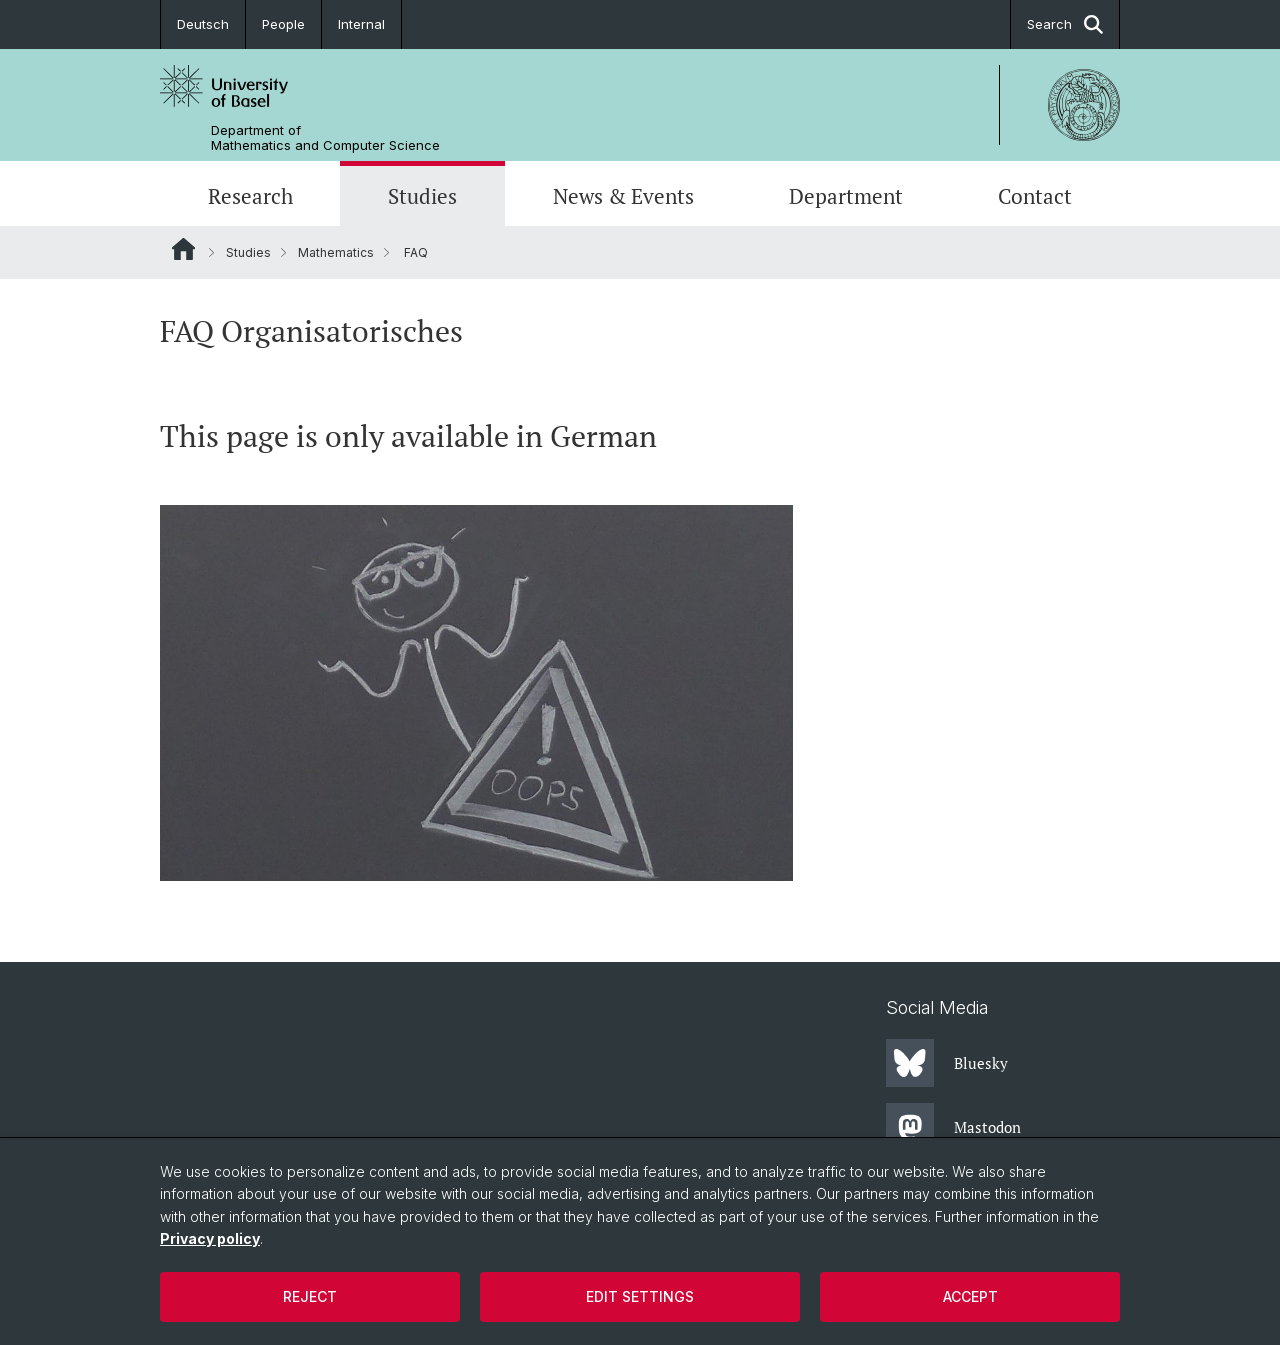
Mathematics (336, 252)
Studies (422, 196)
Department (846, 196)
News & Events (623, 196)
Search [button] (1065, 24)
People (283, 24)
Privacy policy (210, 1238)
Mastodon (953, 1127)
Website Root (183, 249)
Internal (361, 24)
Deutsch (203, 24)
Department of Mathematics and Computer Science (325, 138)
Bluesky (947, 1063)
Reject (310, 1296)
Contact (1035, 196)
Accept (970, 1296)
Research (250, 196)
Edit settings (640, 1296)
